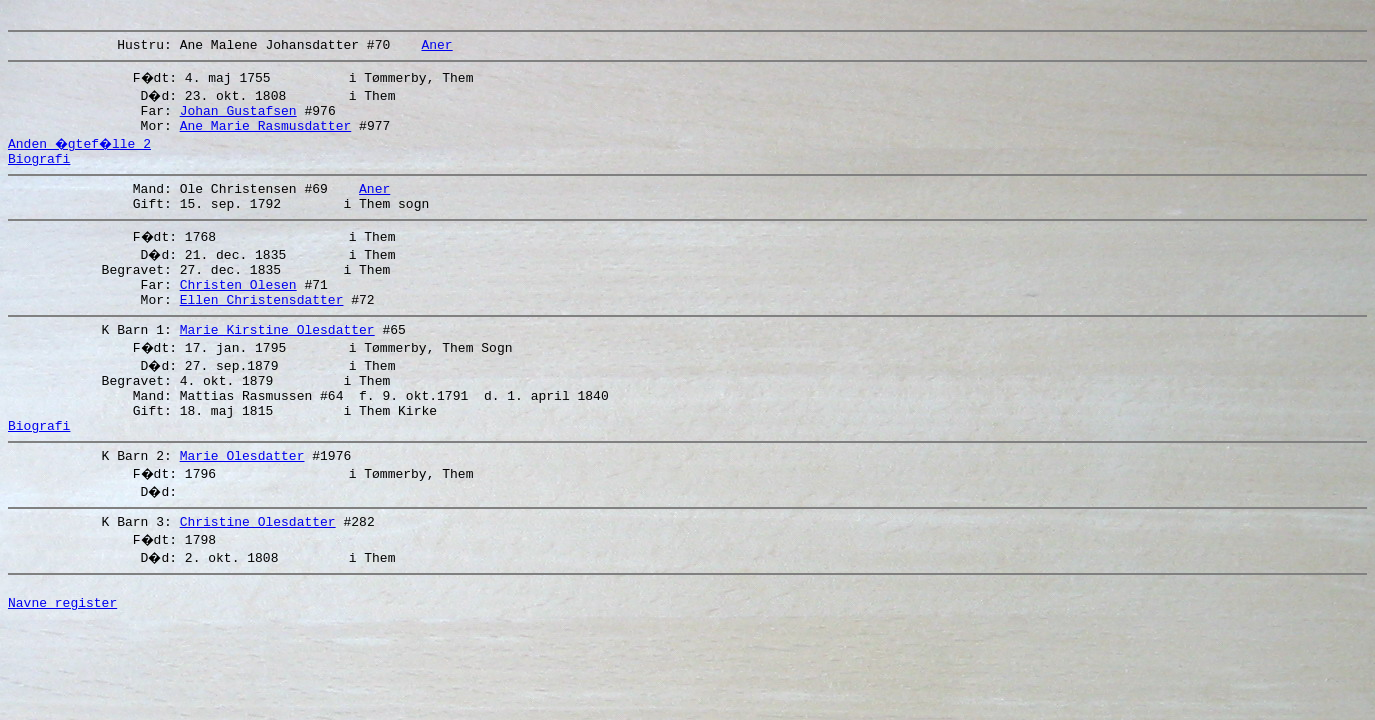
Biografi (39, 173)
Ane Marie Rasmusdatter (266, 137)
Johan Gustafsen (238, 119)
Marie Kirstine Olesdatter (277, 362)
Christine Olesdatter (258, 572)
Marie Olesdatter (242, 503)
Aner (436, 50)
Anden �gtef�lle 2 (82, 155)
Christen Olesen (238, 311)
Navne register (62, 659)
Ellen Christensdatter (262, 329)
